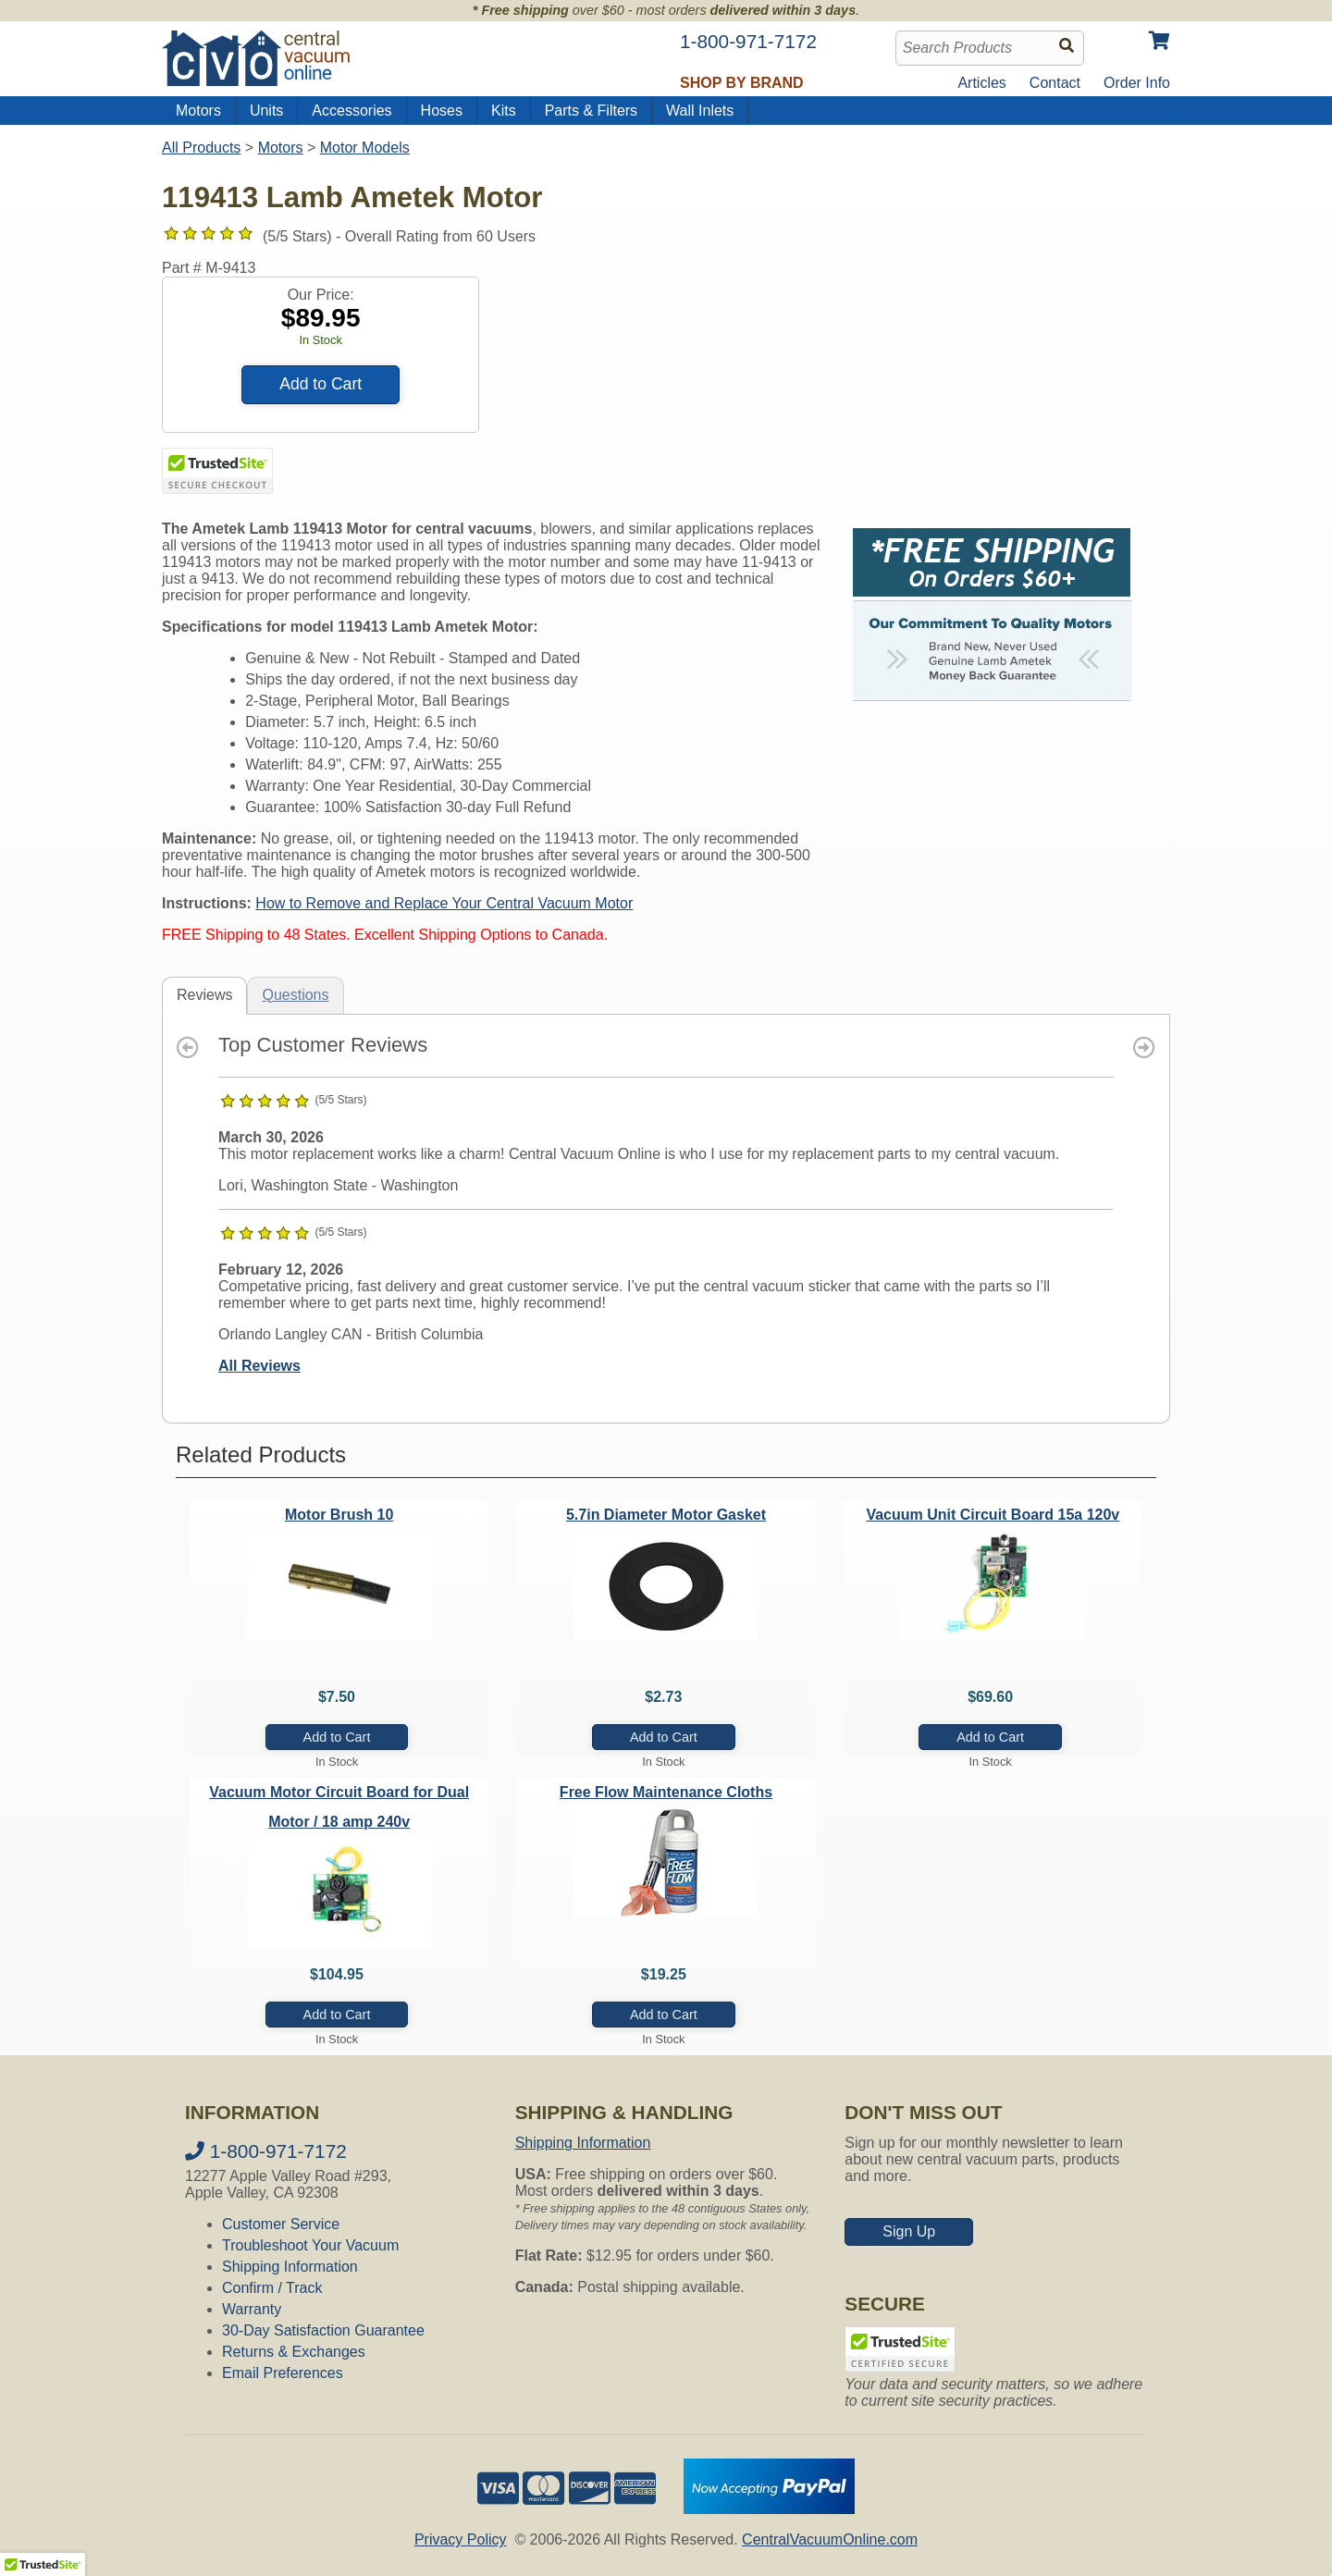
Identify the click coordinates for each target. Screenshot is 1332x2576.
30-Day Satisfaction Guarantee (323, 2330)
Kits (503, 110)
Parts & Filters (591, 110)
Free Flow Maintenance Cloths (666, 1792)
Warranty (251, 2309)
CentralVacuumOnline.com (830, 2539)
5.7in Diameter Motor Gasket (666, 1514)
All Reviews (259, 1366)
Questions (295, 995)
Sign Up (908, 2231)
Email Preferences (282, 2373)
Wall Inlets (700, 110)
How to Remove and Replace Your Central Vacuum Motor (444, 903)
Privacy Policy (460, 2539)
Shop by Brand (742, 83)
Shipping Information (290, 2266)
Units (266, 110)
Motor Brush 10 (339, 1514)
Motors (198, 110)
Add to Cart (320, 384)
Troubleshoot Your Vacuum (310, 2245)
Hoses (441, 110)
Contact (1055, 83)
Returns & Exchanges (293, 2352)
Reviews (204, 995)
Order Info (1137, 83)
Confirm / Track (272, 2288)
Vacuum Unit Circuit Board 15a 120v (992, 1514)
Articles (981, 83)
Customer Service (280, 2224)
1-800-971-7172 (266, 2151)
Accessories (351, 110)
